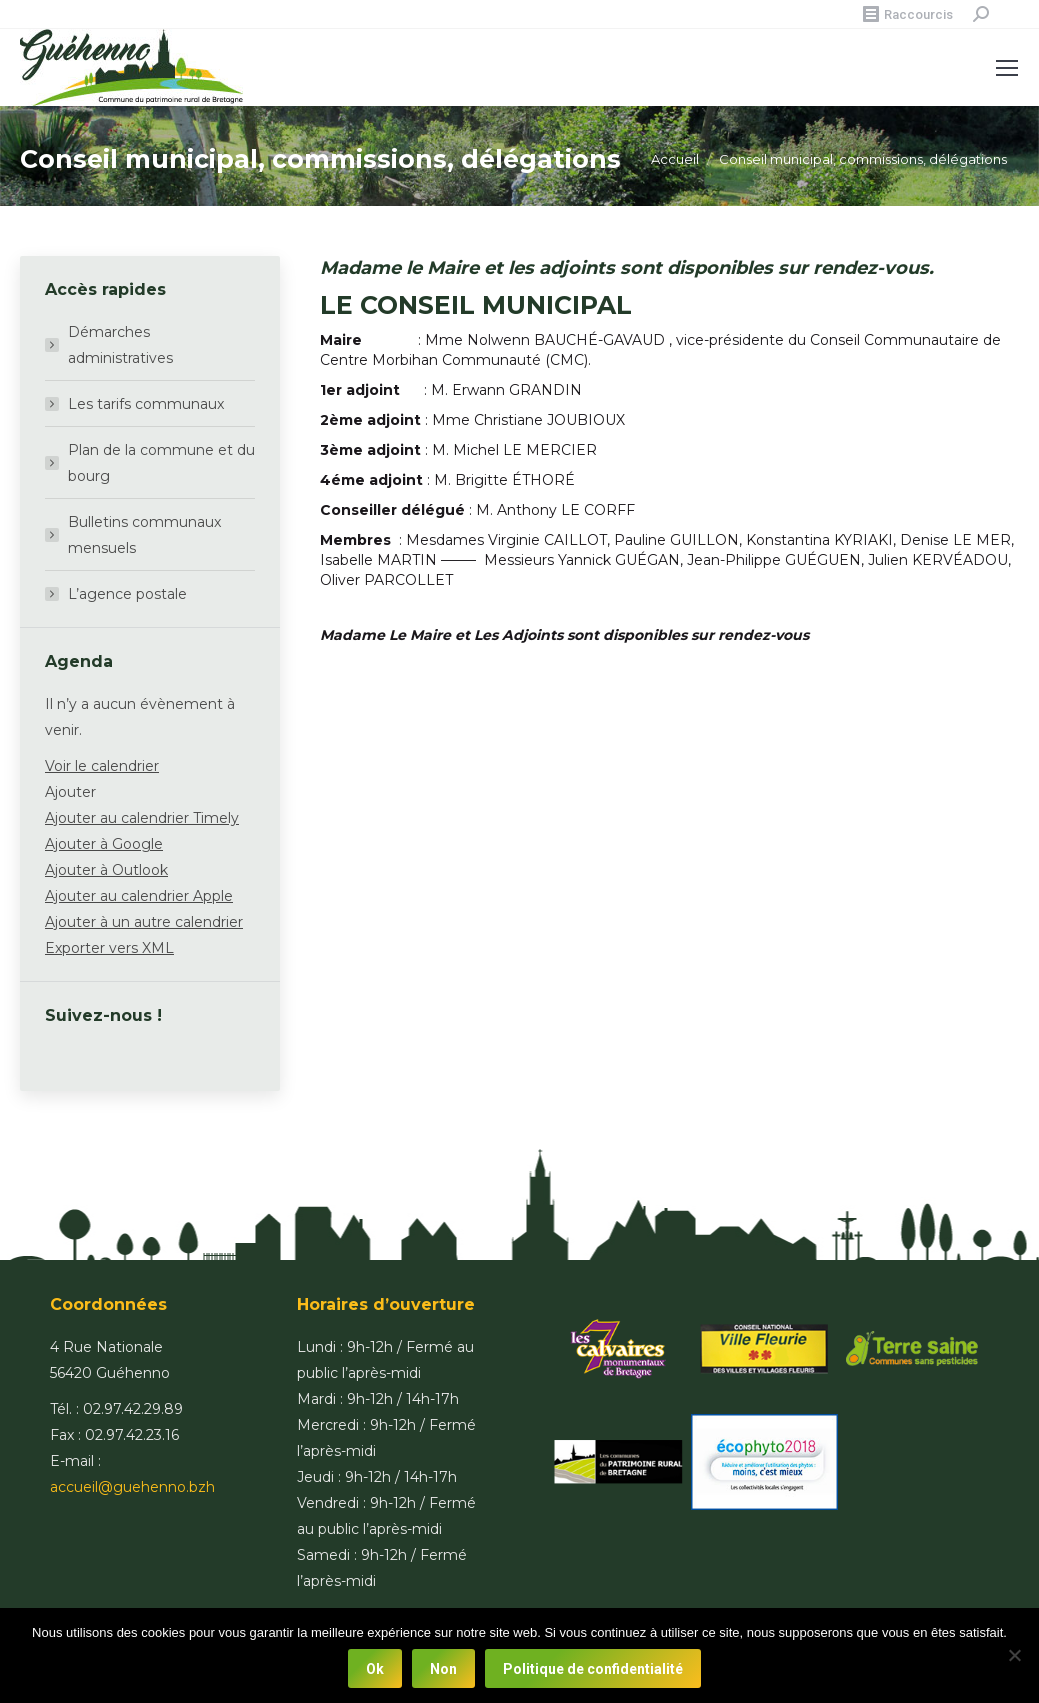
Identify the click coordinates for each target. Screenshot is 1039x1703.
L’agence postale (127, 594)
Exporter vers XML (109, 948)
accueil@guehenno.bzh (132, 1487)
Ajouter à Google (104, 844)
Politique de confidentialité (593, 1669)
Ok (375, 1669)
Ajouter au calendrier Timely (142, 818)
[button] (70, 792)
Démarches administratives (120, 345)
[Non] (1014, 1656)
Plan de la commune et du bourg (161, 463)
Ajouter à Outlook (106, 870)
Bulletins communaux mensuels (144, 535)
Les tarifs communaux (146, 404)
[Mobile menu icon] (1007, 68)
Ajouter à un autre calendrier (144, 922)
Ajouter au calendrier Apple (139, 896)
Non (443, 1669)
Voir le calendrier (102, 766)
